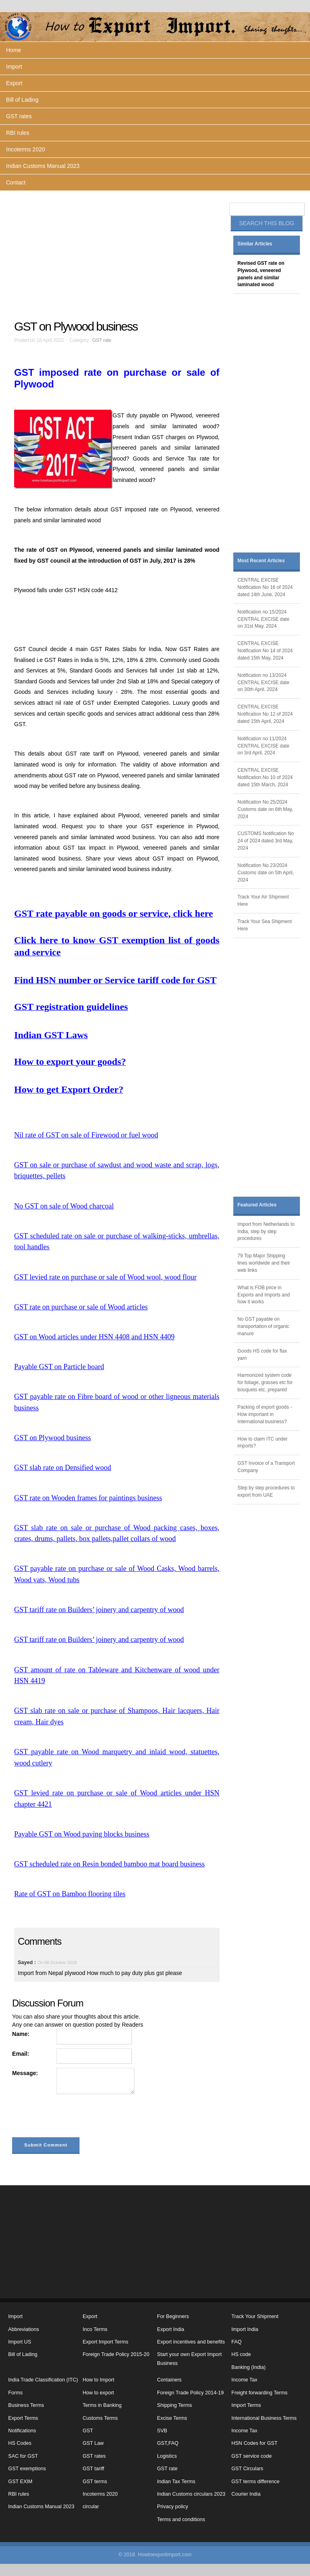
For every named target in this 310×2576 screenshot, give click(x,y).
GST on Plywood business (52, 1438)
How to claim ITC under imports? (262, 1442)
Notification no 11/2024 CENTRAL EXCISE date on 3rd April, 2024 (263, 746)
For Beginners (173, 2316)
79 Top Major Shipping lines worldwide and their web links (263, 1263)
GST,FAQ (167, 2443)
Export (14, 83)
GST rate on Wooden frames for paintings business (88, 1498)
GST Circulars (247, 2468)
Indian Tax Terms (176, 2481)
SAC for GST (23, 2456)
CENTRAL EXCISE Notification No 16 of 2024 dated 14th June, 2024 (265, 587)
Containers (169, 2380)
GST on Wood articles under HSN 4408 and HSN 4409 (94, 1337)
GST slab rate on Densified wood (62, 1468)
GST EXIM (20, 2481)
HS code (241, 2354)
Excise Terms (172, 2418)
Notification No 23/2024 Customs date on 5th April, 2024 (265, 873)
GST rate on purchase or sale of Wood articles (81, 1307)
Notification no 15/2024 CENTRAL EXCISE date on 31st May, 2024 (263, 619)
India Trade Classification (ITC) (43, 2380)
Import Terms (246, 2405)
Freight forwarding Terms (259, 2393)
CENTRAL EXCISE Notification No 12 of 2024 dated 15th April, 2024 (265, 714)
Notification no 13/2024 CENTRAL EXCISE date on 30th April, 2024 (263, 682)
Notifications (22, 2431)
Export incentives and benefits (191, 2342)
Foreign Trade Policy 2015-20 (116, 2354)
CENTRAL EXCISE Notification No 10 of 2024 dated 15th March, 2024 (265, 777)
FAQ (236, 2342)
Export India (170, 2329)
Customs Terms (100, 2418)
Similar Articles (254, 244)
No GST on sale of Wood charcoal (64, 1206)
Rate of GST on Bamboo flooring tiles (70, 1894)
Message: (25, 2073)
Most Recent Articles (261, 560)
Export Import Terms (105, 2342)
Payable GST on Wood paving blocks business (81, 1834)
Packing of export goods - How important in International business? (264, 1414)
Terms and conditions (181, 2519)
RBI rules (17, 133)
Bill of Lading (22, 99)
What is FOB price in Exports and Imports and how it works (263, 1295)
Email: (20, 2053)
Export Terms (23, 2418)
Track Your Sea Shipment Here (264, 925)
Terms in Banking (102, 2405)
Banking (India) (248, 2367)
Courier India (245, 2494)
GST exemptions (27, 2468)
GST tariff (93, 2468)
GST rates (19, 116)
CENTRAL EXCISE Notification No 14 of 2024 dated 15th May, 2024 (265, 651)
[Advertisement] (117, 255)
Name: (20, 2034)
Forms (15, 2393)
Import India (244, 2329)
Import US (19, 2342)
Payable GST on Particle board (59, 1367)
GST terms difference (255, 2481)
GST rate (101, 340)
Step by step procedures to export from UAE (266, 1491)
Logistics (167, 2456)
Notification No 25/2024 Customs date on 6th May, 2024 (265, 809)
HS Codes (19, 2443)
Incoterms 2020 (25, 149)
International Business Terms (263, 2418)
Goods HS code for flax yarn (262, 1354)
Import (14, 66)
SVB (162, 2431)
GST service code (251, 2456)
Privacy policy (172, 2506)
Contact (15, 182)
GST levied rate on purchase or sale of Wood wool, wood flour (105, 1277)
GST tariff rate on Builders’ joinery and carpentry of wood (99, 1610)
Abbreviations (23, 2329)
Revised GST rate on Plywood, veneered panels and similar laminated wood (260, 274)
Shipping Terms (174, 2405)
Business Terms (26, 2405)
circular (91, 2506)
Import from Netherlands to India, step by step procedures (265, 1231)
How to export (98, 2393)
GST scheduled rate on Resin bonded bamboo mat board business (109, 1864)
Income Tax (244, 2380)
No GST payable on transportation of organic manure (263, 1326)
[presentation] (73, 2117)
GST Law (93, 2443)
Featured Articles (256, 1205)
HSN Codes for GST (254, 2443)
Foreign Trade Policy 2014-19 (190, 2393)
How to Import (98, 2380)
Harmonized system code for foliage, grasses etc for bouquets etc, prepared (265, 1382)
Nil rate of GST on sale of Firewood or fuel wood (86, 1135)
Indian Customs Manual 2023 (43, 166)
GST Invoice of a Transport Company (266, 1466)
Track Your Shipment (254, 2316)
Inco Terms (95, 2329)
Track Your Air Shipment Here (263, 900)
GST (88, 2431)
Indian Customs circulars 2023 (191, 2494)
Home (13, 50)
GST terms (95, 2481)
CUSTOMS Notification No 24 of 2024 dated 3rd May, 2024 (265, 841)
